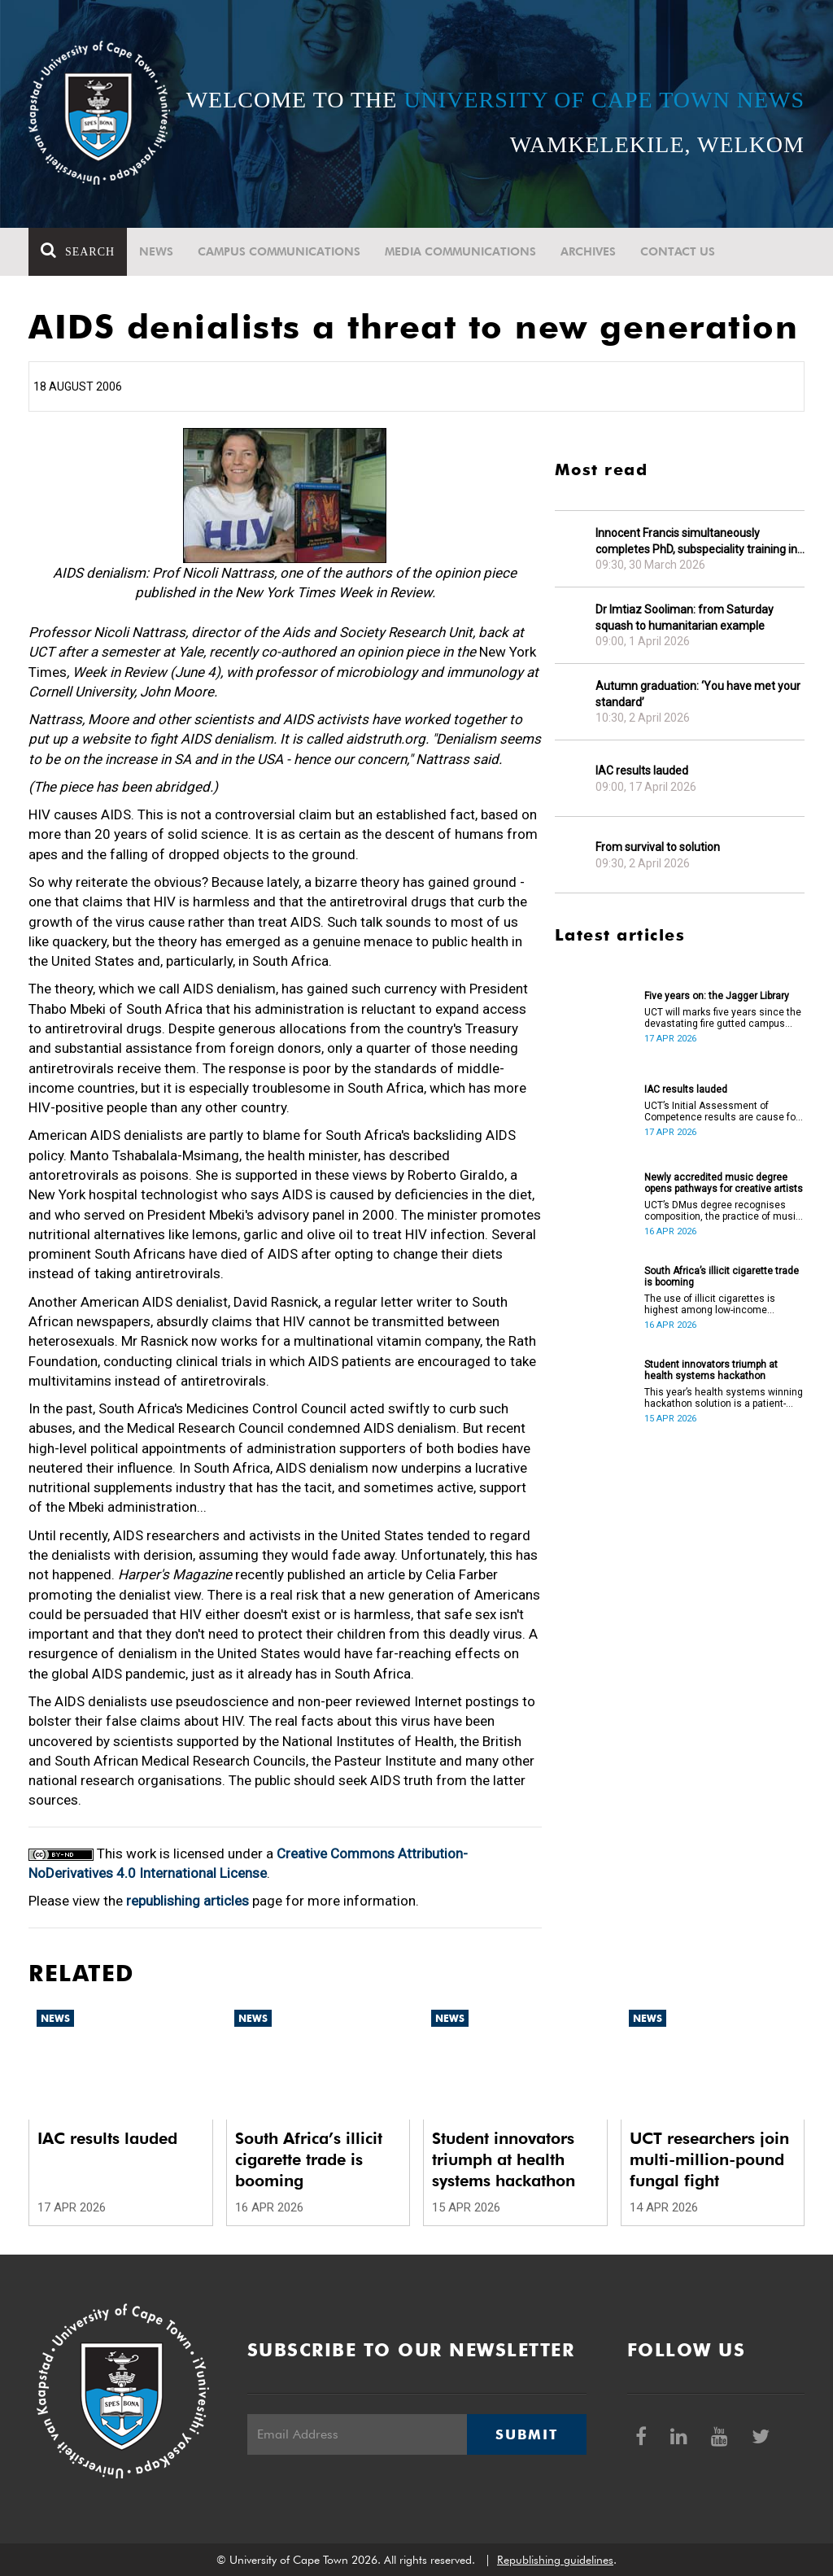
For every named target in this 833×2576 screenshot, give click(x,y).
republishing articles (187, 1901)
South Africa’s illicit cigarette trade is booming (721, 1276)
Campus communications (279, 251)
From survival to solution (657, 847)
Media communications (460, 251)
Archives (588, 251)
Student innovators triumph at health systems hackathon (711, 1370)
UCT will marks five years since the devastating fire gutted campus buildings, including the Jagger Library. (722, 1017)
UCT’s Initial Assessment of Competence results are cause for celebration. (721, 1111)
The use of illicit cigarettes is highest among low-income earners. (709, 1304)
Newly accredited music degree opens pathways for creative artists (723, 1183)
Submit (526, 2434)
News (156, 251)
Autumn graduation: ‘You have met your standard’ (697, 694)
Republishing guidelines (555, 2559)
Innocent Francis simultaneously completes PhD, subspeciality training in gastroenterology (696, 541)
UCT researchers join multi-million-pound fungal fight (709, 2159)
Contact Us (677, 251)
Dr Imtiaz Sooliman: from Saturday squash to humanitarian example (684, 617)
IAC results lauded (641, 770)
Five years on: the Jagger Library (716, 996)
